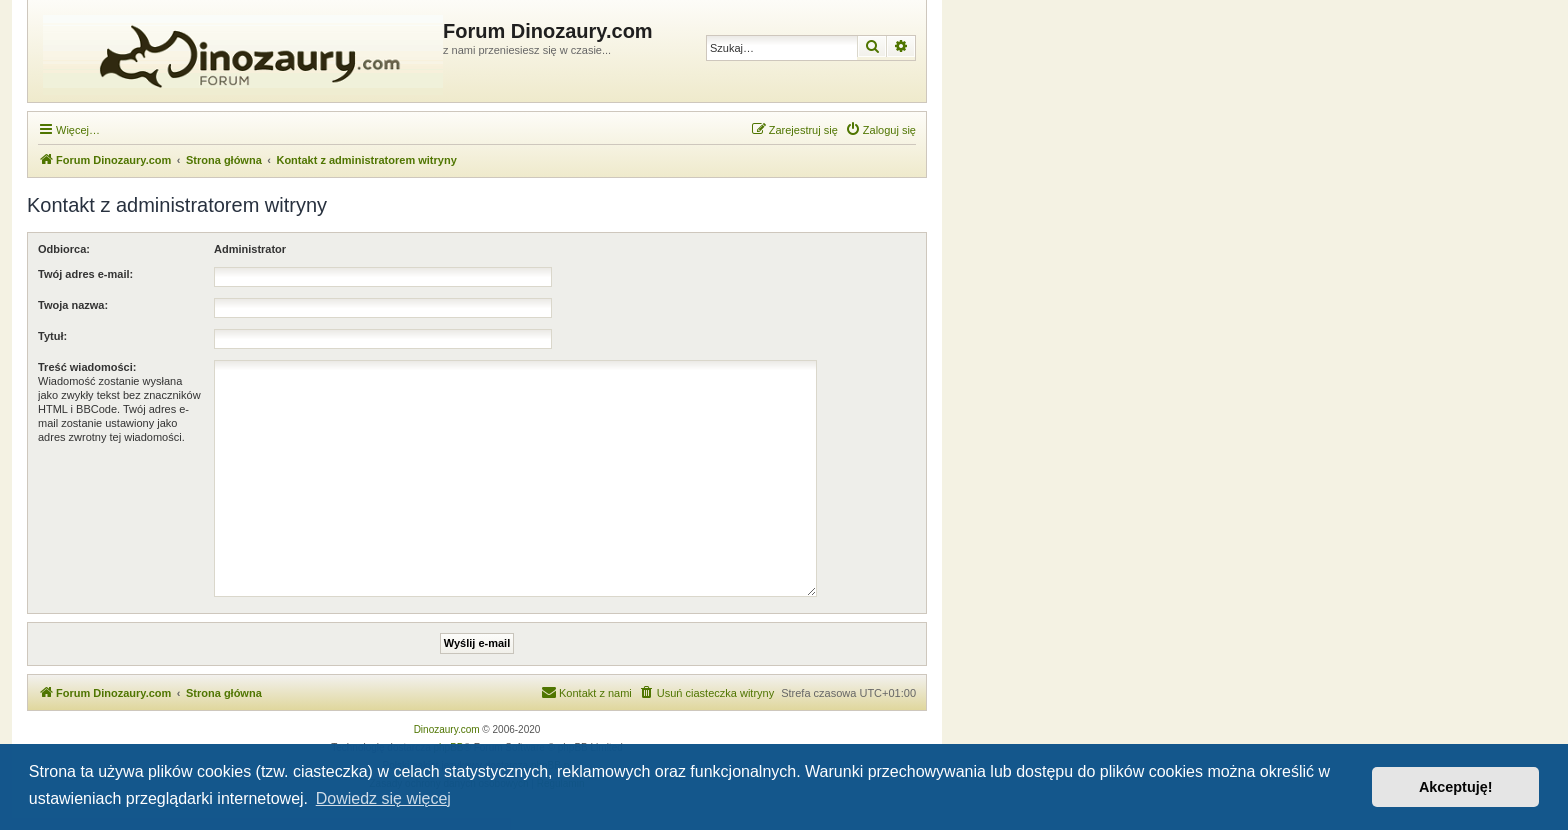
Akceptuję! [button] (1456, 787)
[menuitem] (880, 130)
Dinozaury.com (447, 729)
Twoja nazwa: (73, 305)
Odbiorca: (64, 249)
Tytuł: (52, 336)
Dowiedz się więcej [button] (383, 798)
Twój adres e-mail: (85, 274)
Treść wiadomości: (87, 367)
